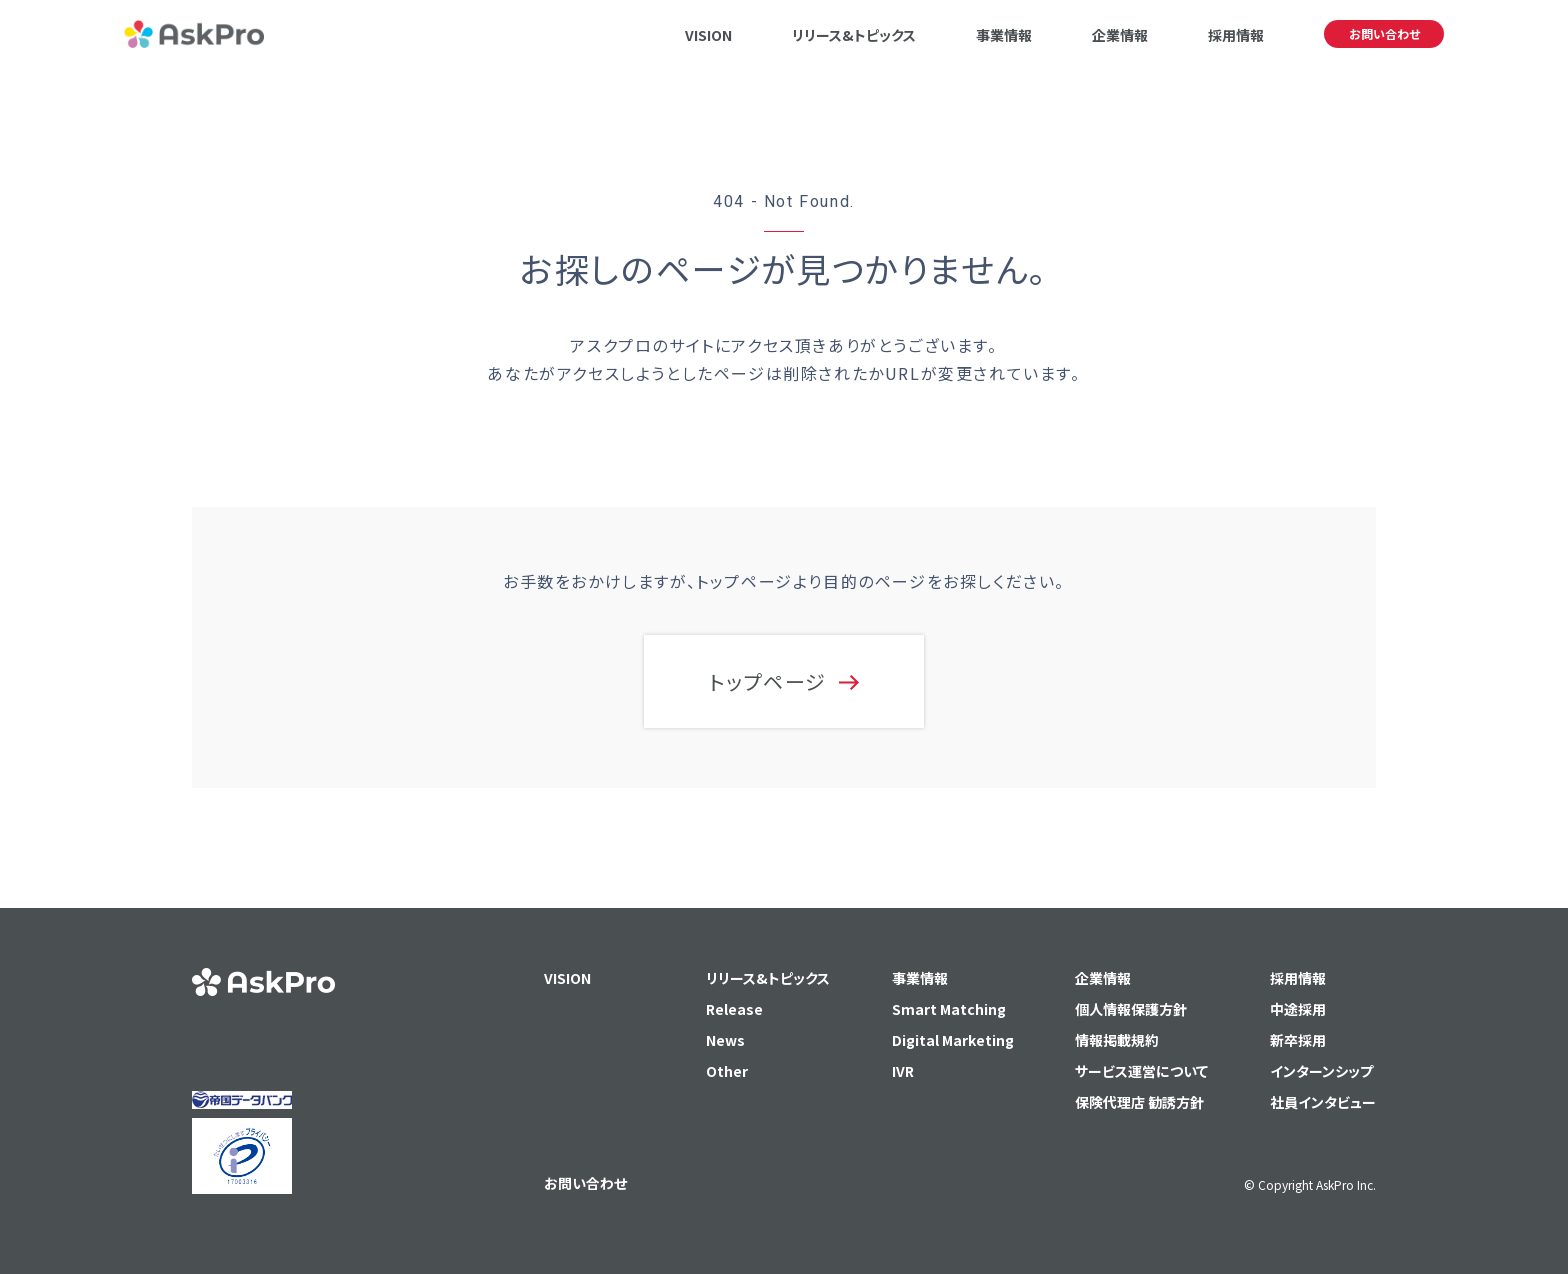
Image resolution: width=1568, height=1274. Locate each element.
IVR (903, 1071)
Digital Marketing (953, 1040)
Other (727, 1071)
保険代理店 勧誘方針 (1139, 1102)
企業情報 (1120, 35)
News (725, 1040)
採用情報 (1236, 35)
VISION (708, 35)
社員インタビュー (1323, 1102)
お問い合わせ (1384, 33)
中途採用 (1298, 1009)
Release (734, 1009)
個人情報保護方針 (1131, 1009)
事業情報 (1004, 35)
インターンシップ (1321, 1071)
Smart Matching (949, 1009)
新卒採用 (1298, 1040)
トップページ (768, 681)
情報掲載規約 (1117, 1040)
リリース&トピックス (854, 35)
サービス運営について (1141, 1071)
